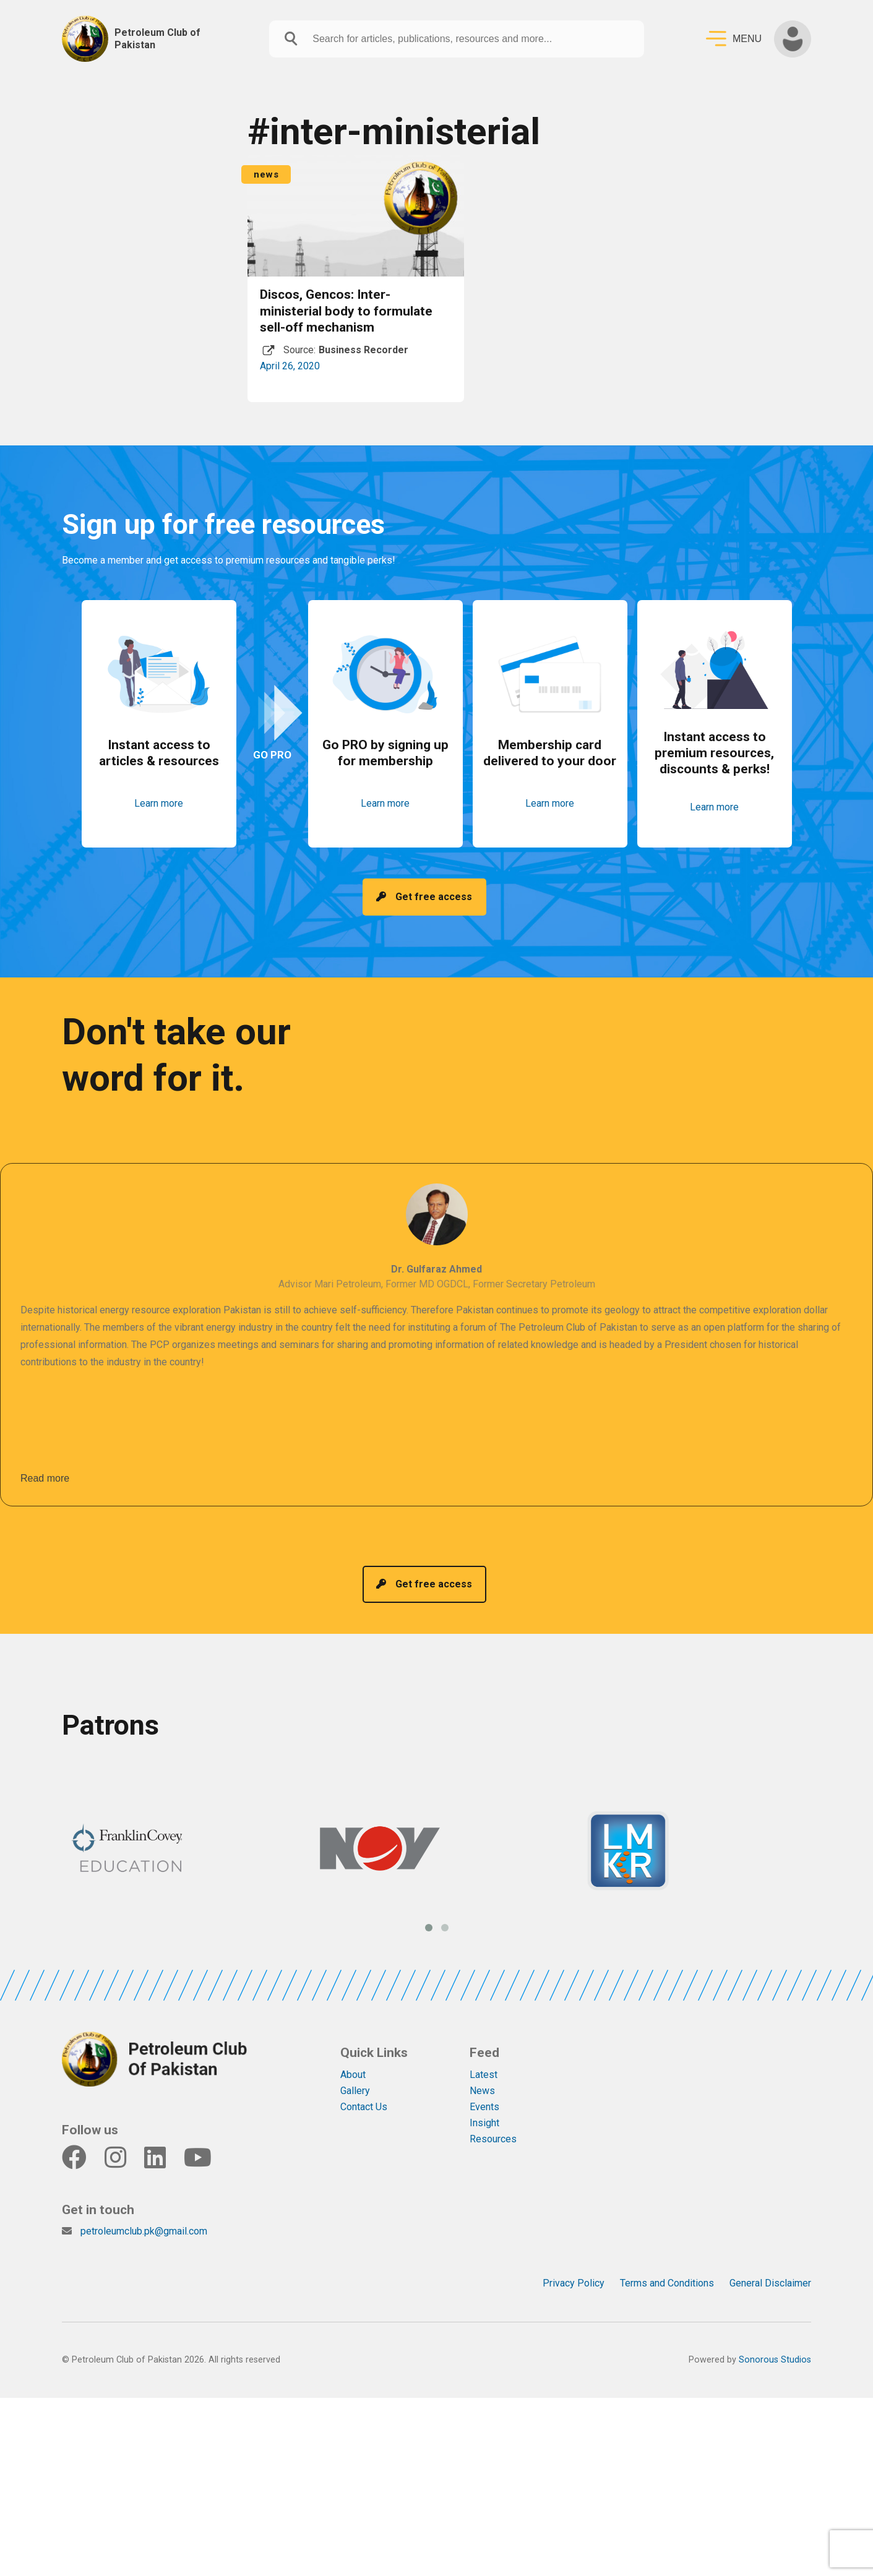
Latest (483, 2074)
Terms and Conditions (667, 2283)
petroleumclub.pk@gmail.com (143, 2231)
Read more (44, 1478)
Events (484, 2107)
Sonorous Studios (775, 2360)
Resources (493, 2139)
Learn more (158, 803)
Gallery (355, 2091)
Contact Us (363, 2107)
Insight (484, 2123)
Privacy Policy (573, 2283)
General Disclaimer (770, 2283)
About (353, 2074)
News (482, 2091)
